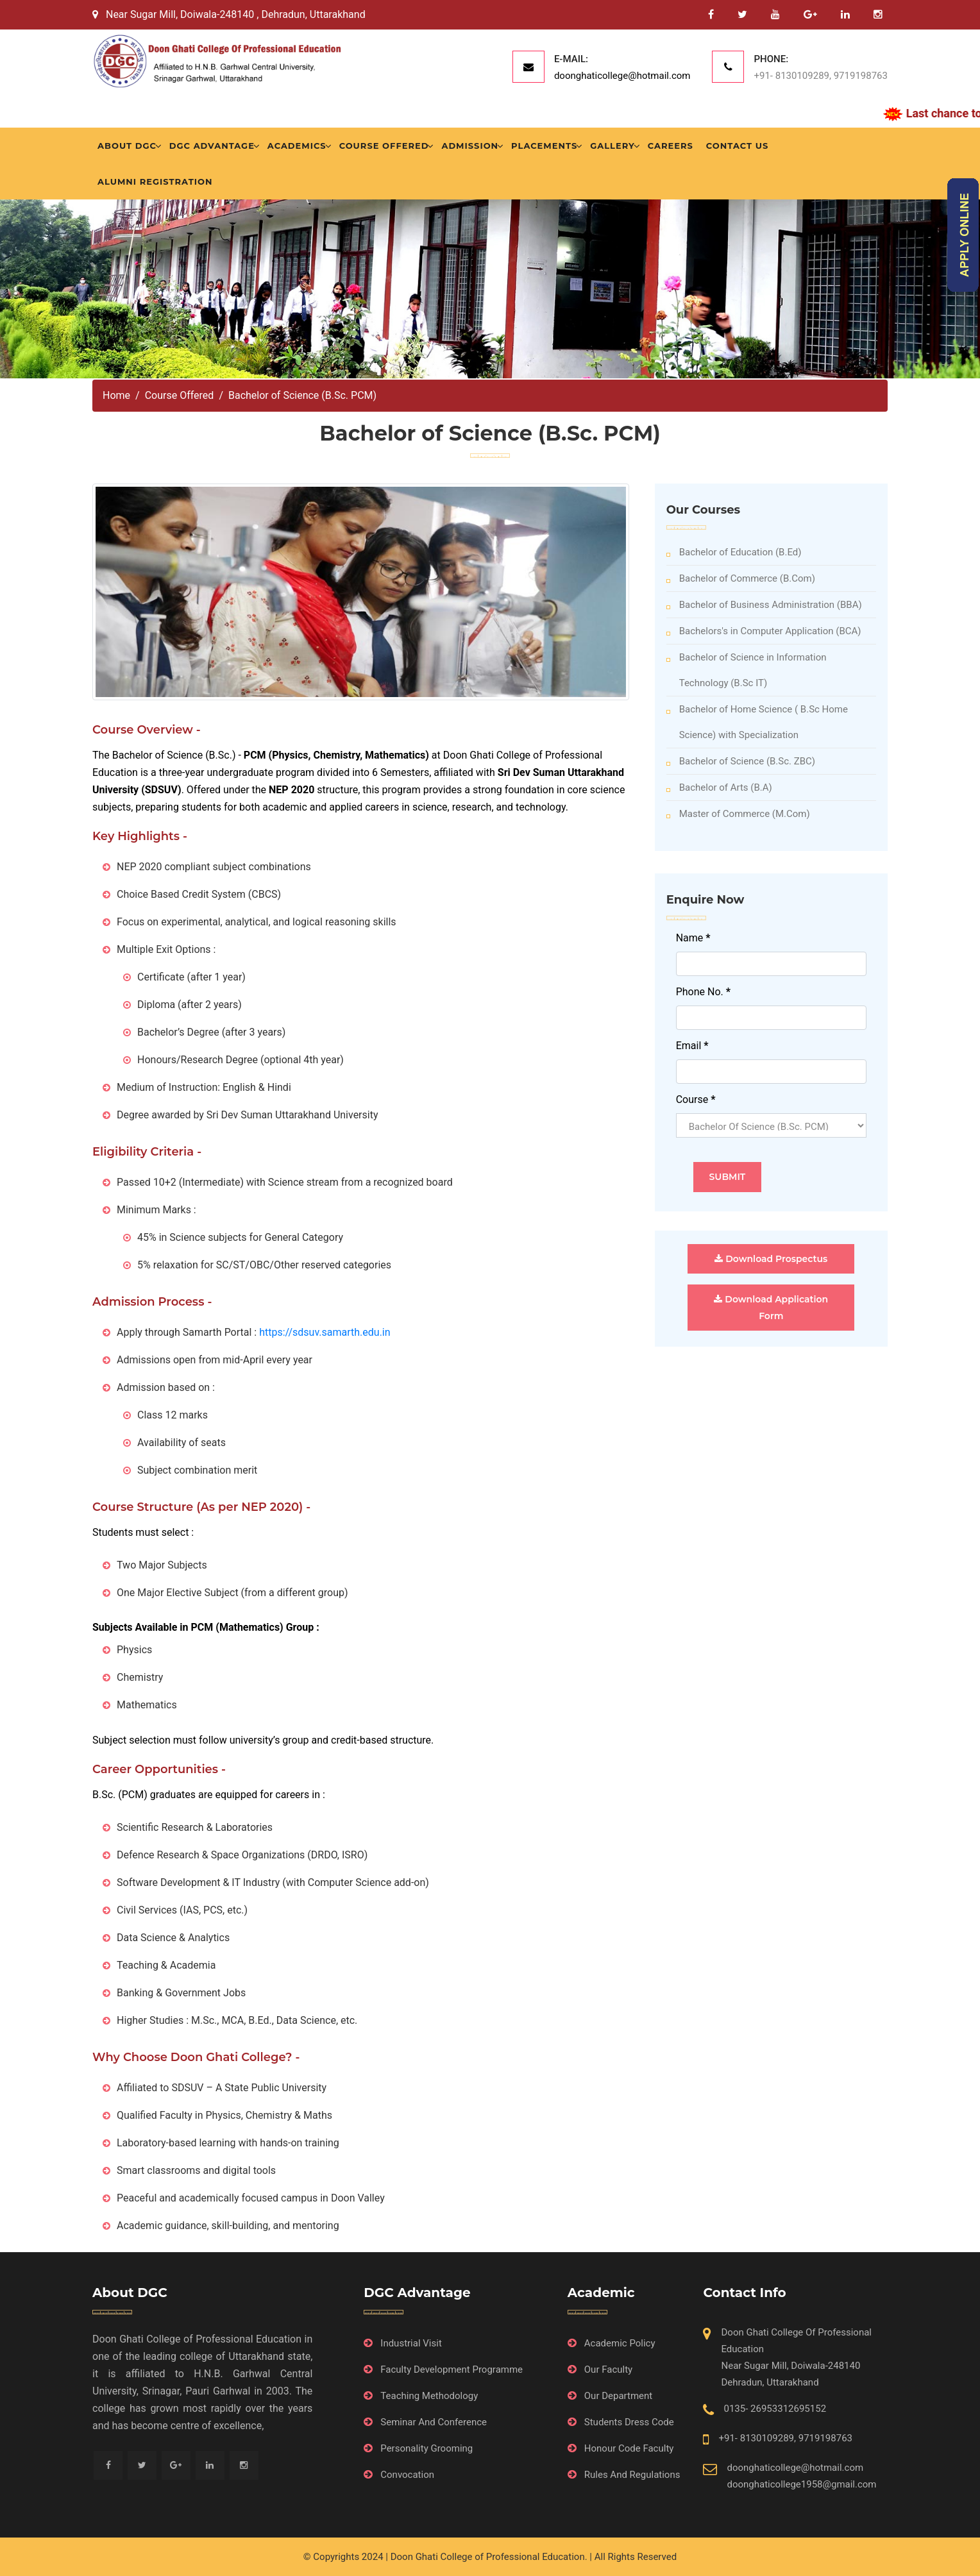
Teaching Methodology (429, 2396)
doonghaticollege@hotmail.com (622, 75)
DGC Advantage (212, 145)
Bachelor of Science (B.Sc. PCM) (302, 395)
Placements (544, 145)
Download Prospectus (770, 1259)
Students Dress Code (629, 2422)
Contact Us (737, 145)
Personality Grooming (426, 2448)
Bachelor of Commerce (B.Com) (740, 578)
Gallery (612, 145)
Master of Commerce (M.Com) (738, 814)
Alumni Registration (154, 181)
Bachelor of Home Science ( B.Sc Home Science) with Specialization (757, 722)
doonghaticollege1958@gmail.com (801, 2484)
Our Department (618, 2396)
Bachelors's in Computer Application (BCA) (763, 631)
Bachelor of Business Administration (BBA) (764, 604)
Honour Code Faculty (629, 2448)
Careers (670, 145)
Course (696, 1099)
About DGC (126, 145)
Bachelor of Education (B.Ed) (734, 552)
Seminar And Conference (433, 2422)
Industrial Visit (411, 2343)
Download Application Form (771, 1307)
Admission (469, 145)
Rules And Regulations (632, 2474)
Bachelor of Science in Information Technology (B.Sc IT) (746, 670)
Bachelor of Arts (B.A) (719, 787)
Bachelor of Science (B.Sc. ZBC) (740, 761)
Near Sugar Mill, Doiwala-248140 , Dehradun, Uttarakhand (229, 14)
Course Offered (384, 145)
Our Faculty (608, 2369)
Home (116, 395)
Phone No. (703, 992)
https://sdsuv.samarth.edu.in (324, 1332)
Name (693, 938)
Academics (296, 145)
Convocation (407, 2474)
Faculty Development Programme (451, 2369)
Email (692, 1046)
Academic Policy (619, 2343)
